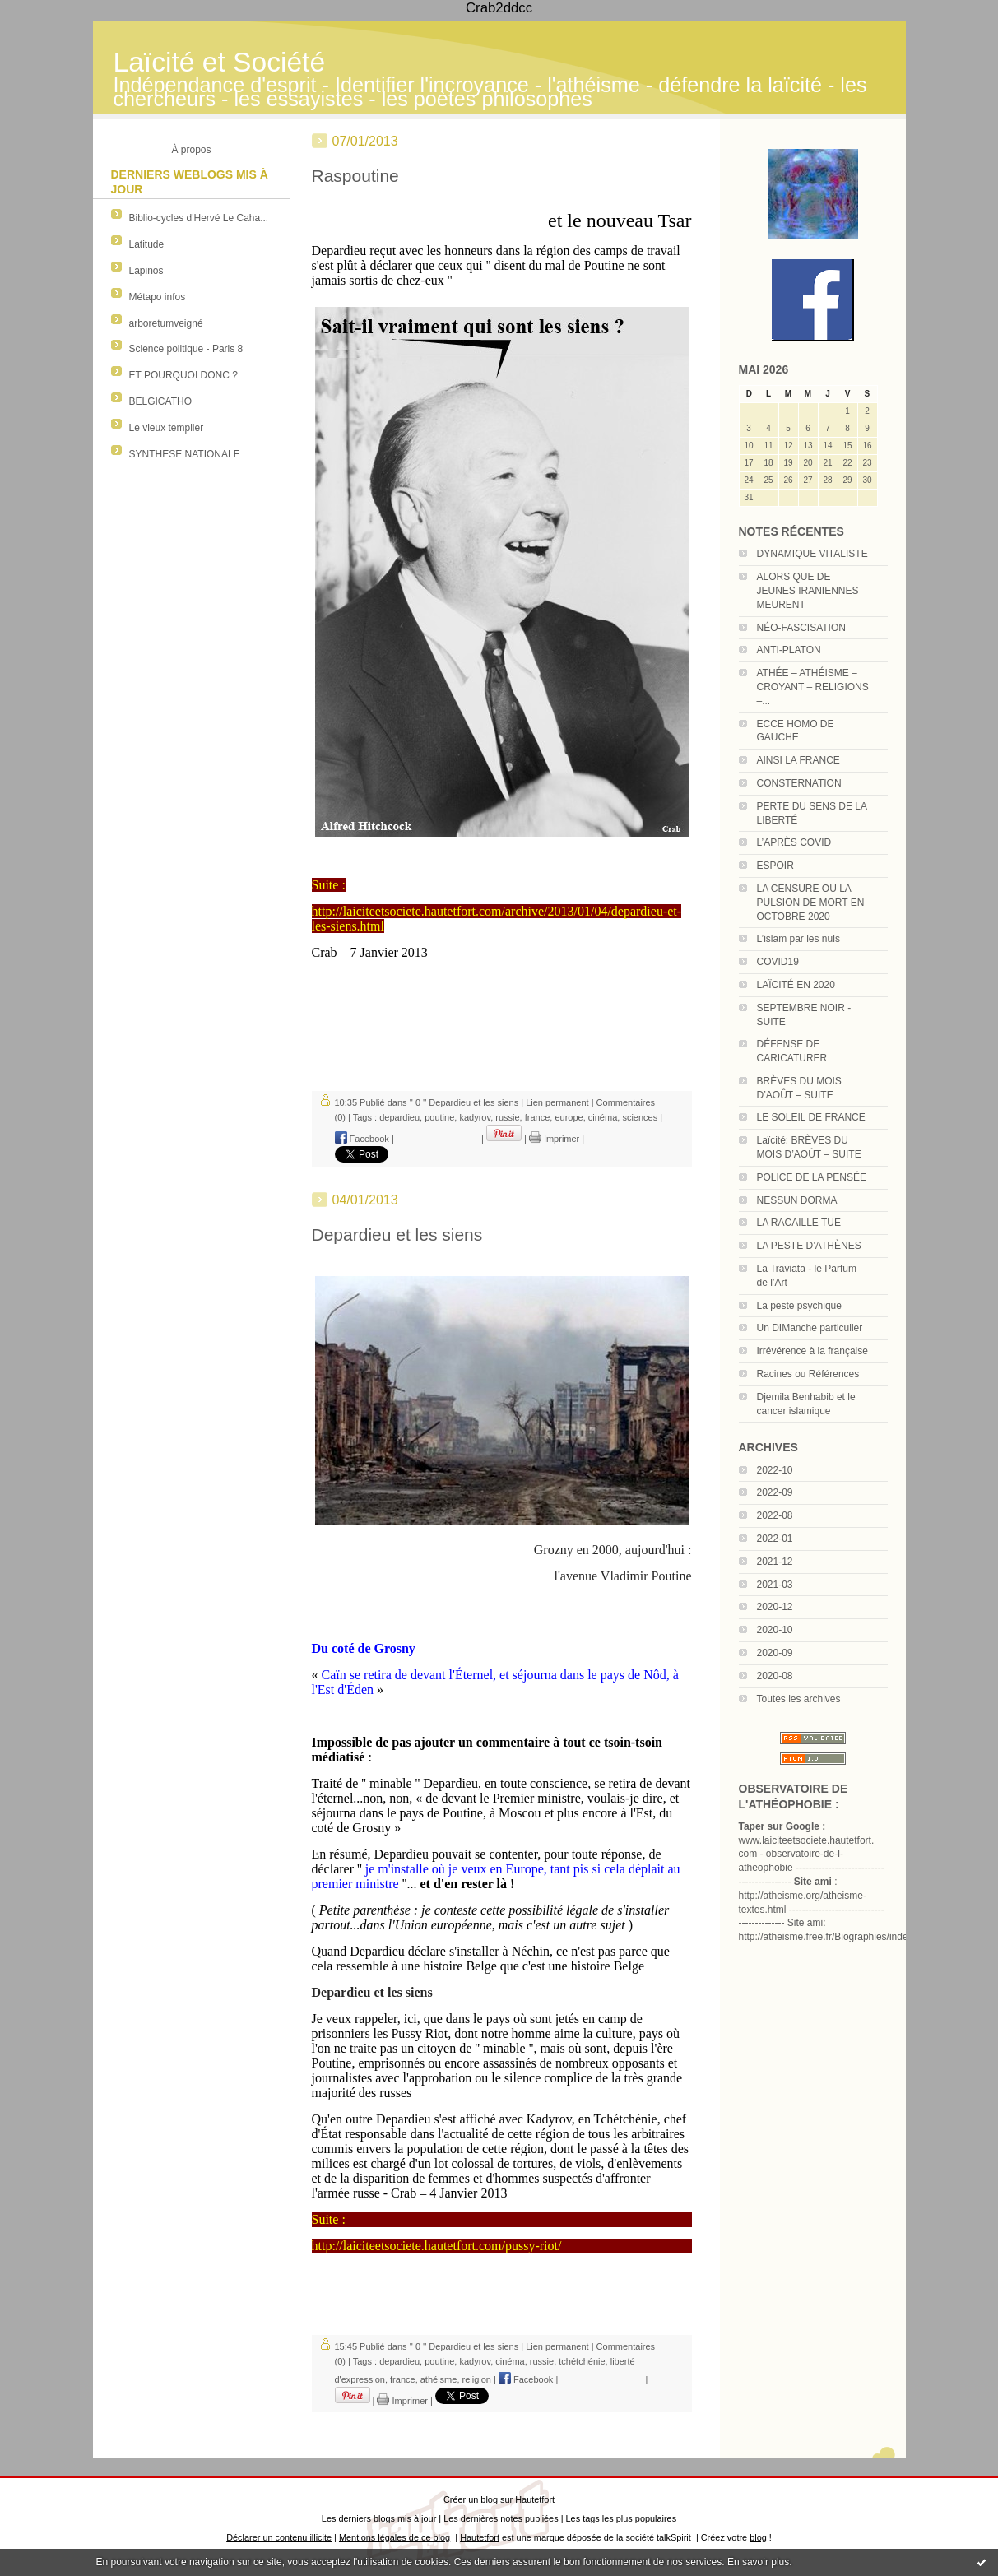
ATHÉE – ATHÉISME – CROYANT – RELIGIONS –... (813, 687)
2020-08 (775, 1676)
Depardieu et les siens (397, 1234)
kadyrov (474, 1117)
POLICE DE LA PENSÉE (811, 1177)
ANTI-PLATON (789, 650)
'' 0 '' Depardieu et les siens (464, 1102)
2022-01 (775, 1538)
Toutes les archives (799, 1699)
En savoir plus (758, 2562)
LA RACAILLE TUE (799, 1222)
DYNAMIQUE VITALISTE (812, 553)
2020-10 (775, 1630)
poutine (439, 1117)
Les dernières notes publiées (500, 2518)
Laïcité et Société (220, 62)
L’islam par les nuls (798, 939)
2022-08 (775, 1515)
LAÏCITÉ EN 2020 (796, 985)
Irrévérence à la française (812, 1351)
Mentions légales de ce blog (394, 2537)
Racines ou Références (808, 1374)
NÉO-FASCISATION (801, 628)
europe (569, 1117)
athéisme (438, 2379)
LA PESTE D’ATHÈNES (809, 1245)
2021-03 (775, 1584)
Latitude (147, 244)
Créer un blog (470, 2499)
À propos (191, 149)
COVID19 (778, 962)
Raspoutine (355, 175)
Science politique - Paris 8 (186, 349)
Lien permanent (557, 1102)
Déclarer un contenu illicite (279, 2537)
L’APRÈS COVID (794, 842)
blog (758, 2537)
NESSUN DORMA (797, 1200)
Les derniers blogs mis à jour (379, 2518)
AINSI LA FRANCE (798, 760)
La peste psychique (799, 1305)
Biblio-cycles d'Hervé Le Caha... (199, 218)
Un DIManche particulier (810, 1328)
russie (507, 1117)
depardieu (399, 1117)
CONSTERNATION (799, 783)
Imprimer (554, 1139)
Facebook (362, 1139)
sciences (639, 1117)
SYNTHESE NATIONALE (184, 454)
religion (476, 2379)
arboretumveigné (166, 323)
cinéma (602, 1117)
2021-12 (775, 1561)
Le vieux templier (166, 428)
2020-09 (775, 1653)
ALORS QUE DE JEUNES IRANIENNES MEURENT (808, 590)
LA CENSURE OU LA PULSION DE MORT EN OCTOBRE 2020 (811, 902)
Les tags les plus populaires (621, 2518)
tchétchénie (582, 2361)
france (537, 1117)
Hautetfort (535, 2499)
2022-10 (775, 1470)
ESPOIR (775, 865)
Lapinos (146, 270)
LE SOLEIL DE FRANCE (811, 1117)
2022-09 (775, 1492)
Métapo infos (157, 297)
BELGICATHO (160, 401)
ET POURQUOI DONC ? (183, 375)
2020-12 (775, 1607)
